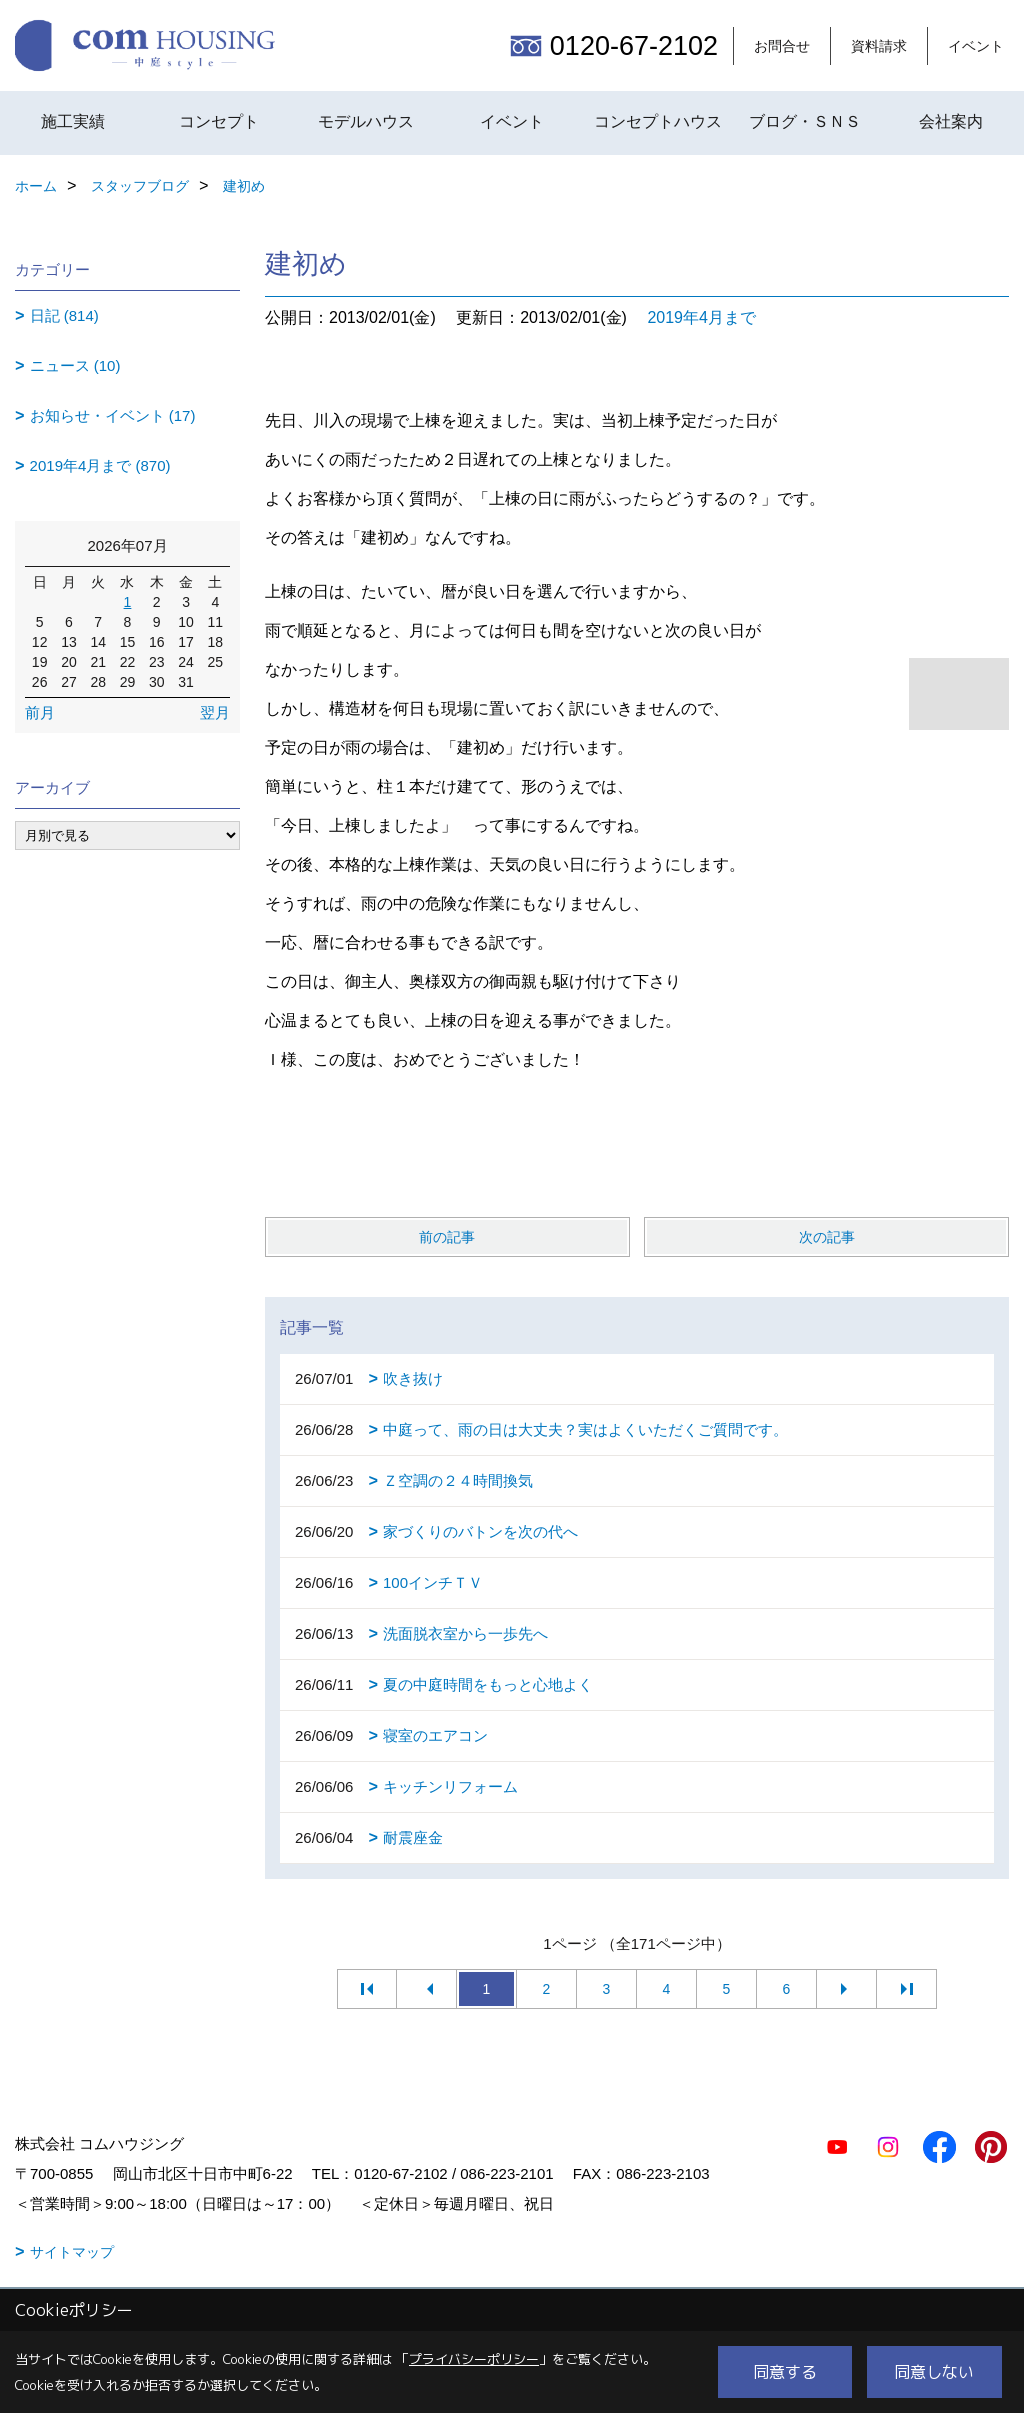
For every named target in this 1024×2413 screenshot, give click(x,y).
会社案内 (951, 121)
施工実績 (73, 121)
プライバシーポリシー (474, 2359)
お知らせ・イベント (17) (113, 415)
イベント (976, 46)
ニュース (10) (75, 365)
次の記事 (827, 1237)
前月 (40, 712)
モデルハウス (366, 121)
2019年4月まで (701, 317)
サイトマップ (72, 2252)
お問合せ (782, 46)
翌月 (215, 712)
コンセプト (219, 121)
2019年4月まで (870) (100, 465)
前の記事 (447, 1237)
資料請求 (879, 46)
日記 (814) (64, 315)
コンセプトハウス (658, 121)
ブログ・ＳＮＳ (805, 121)
